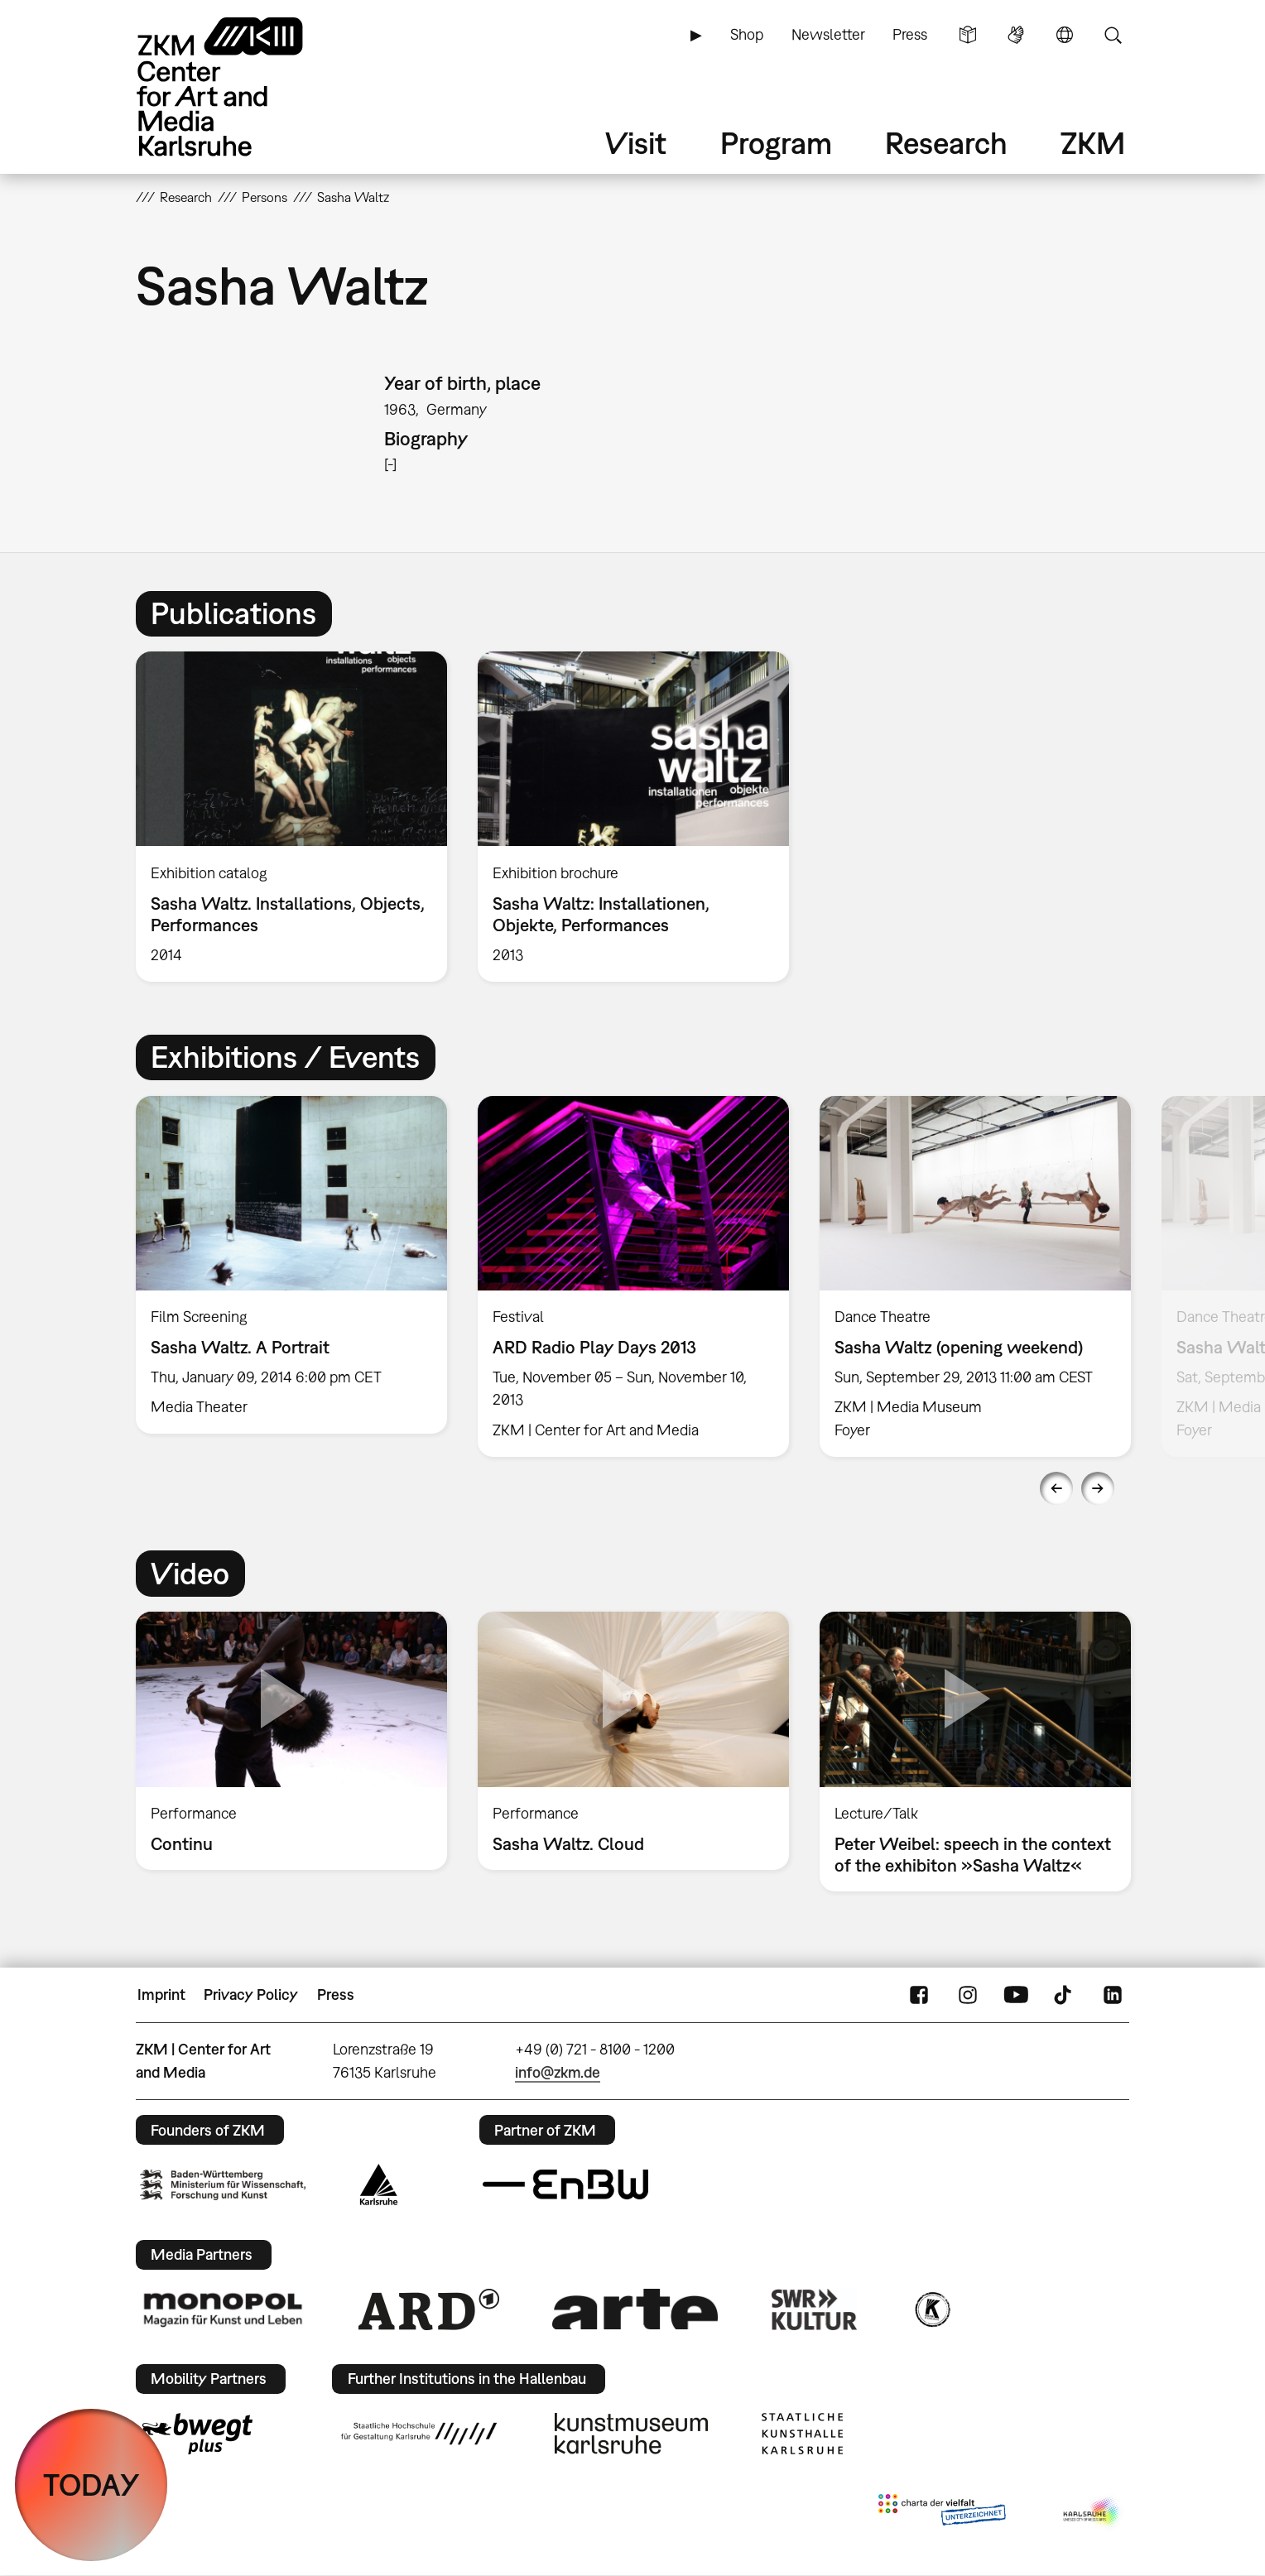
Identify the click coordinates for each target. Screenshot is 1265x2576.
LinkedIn (1112, 1995)
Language (1064, 35)
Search (1112, 35)
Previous (1056, 1488)
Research (946, 143)
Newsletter (828, 34)
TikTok (1064, 1995)
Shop (746, 34)
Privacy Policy (251, 1994)
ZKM (1093, 143)
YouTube (1015, 1995)
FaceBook (919, 1995)
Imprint (161, 1994)
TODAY (91, 2484)
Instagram (967, 1995)
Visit (635, 143)
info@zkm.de (557, 2072)
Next (1097, 1488)
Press (909, 34)
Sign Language (1015, 35)
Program (776, 143)
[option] (292, 816)
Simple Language (967, 35)
